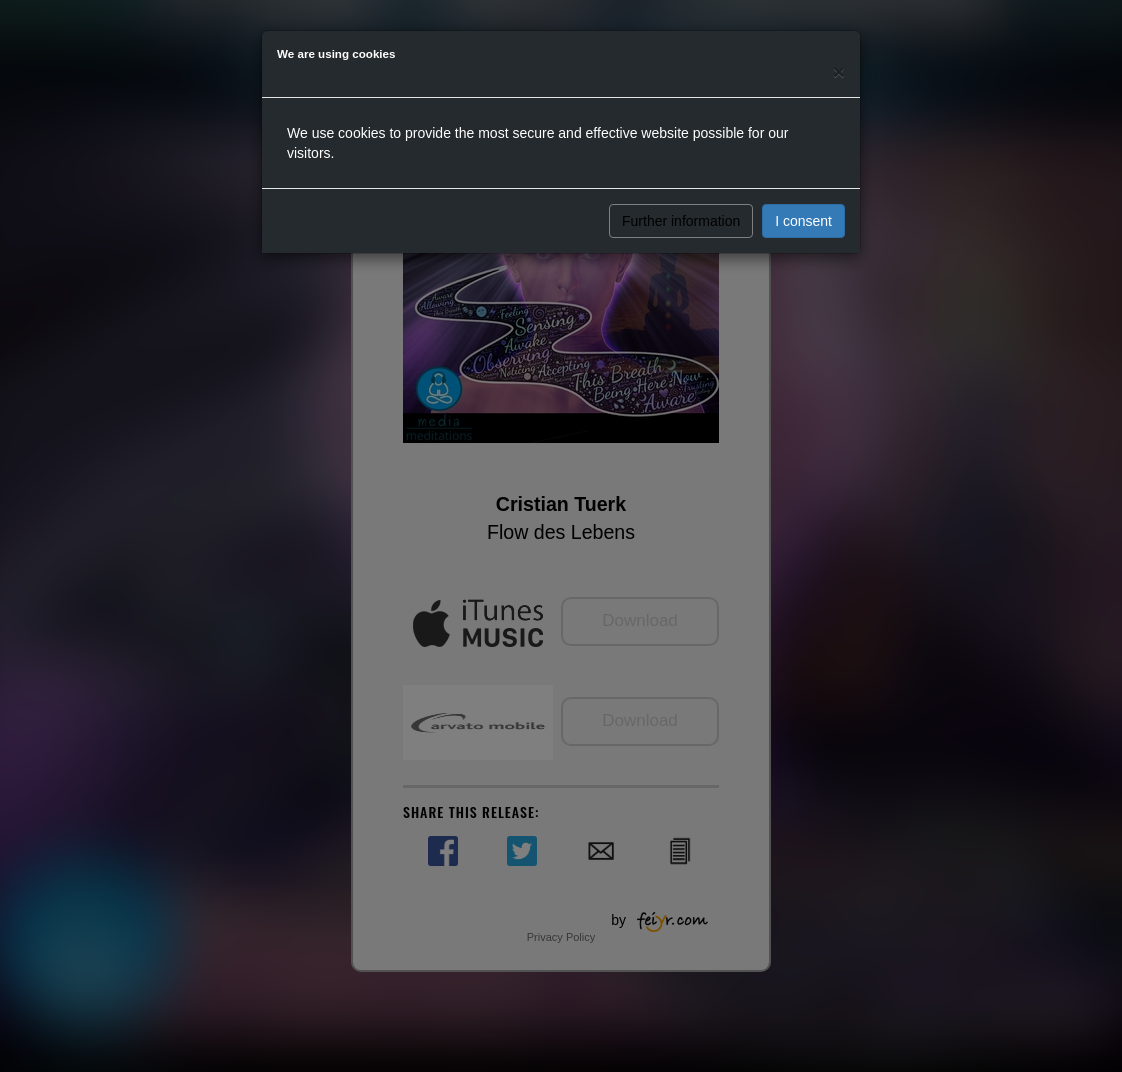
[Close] (839, 71)
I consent (803, 221)
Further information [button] (681, 221)
